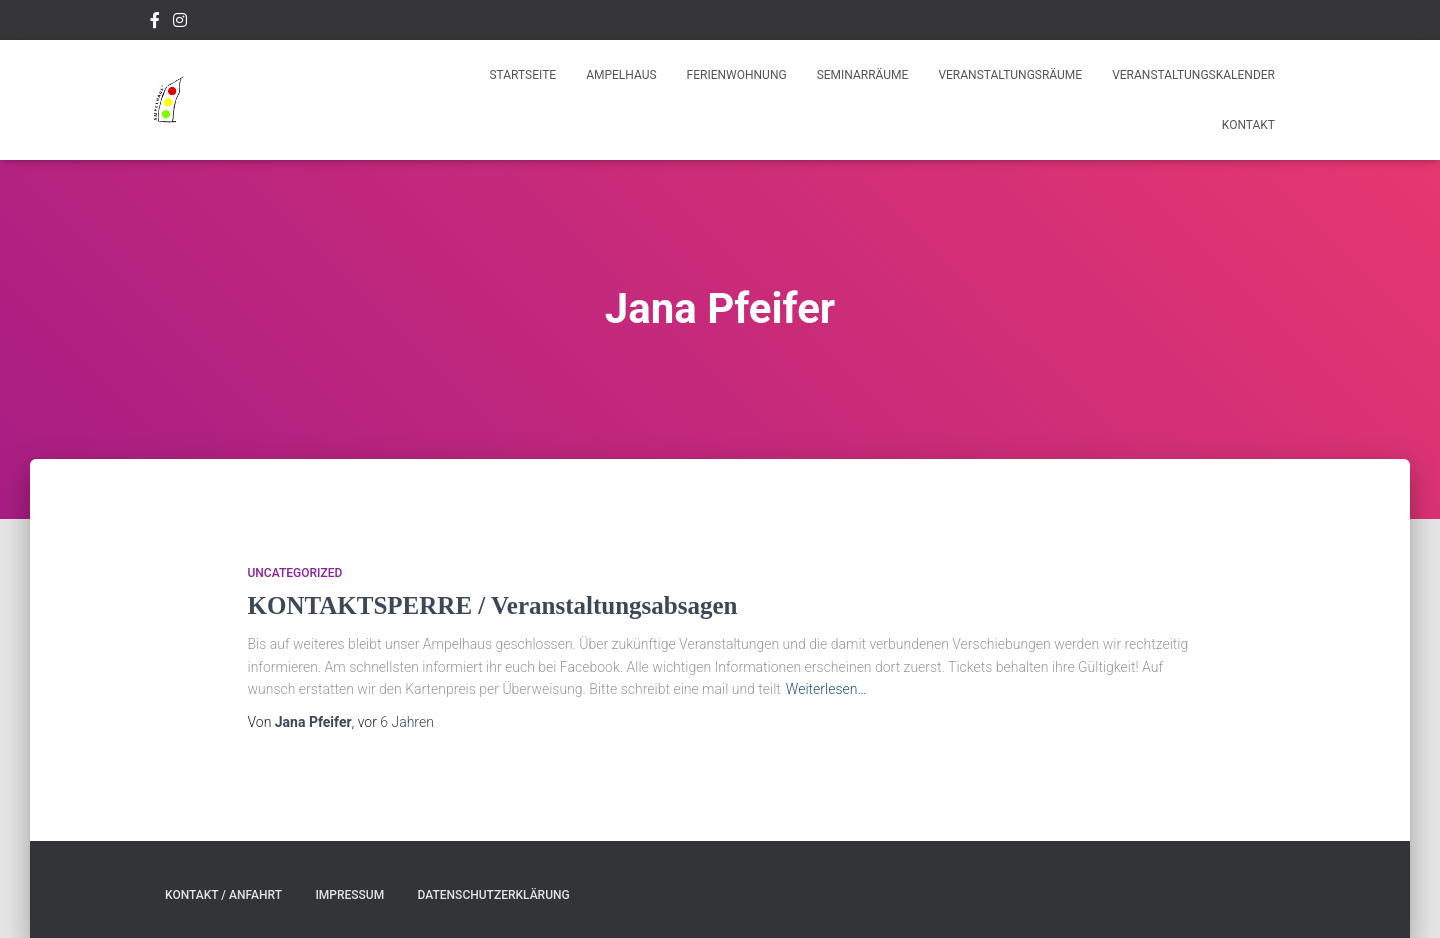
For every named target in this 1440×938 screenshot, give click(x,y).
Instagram (180, 23)
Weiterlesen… (826, 689)
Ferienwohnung (737, 75)
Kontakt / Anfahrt (223, 895)
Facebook (155, 23)
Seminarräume (863, 75)
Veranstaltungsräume (1010, 75)
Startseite (522, 75)
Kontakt (1248, 125)
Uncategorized (295, 573)
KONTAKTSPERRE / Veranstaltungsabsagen (493, 605)
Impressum (349, 895)
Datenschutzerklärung (494, 895)
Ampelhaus (621, 75)
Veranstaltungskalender (1193, 75)
